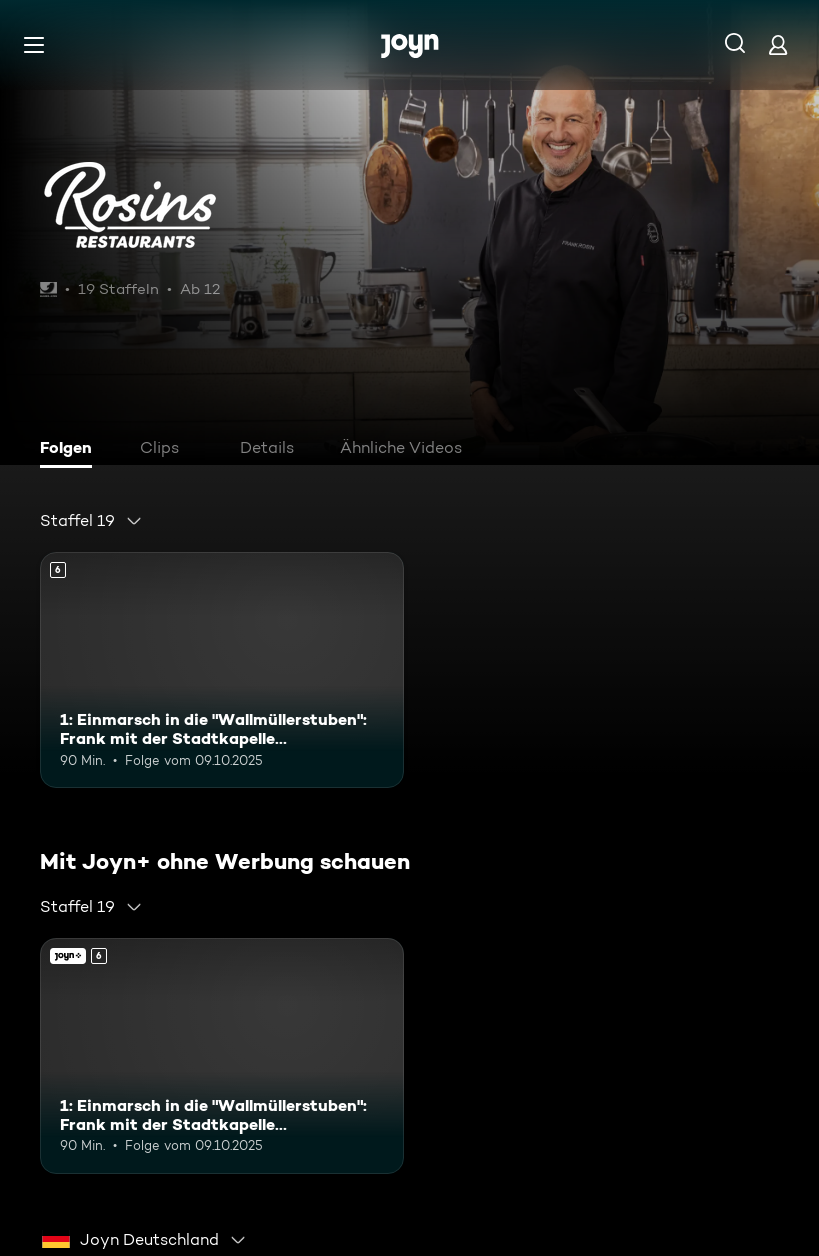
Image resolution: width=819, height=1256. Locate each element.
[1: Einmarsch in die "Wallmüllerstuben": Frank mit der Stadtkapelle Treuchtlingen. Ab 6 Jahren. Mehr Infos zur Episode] (222, 670)
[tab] (71, 450)
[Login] (778, 44)
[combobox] (91, 521)
